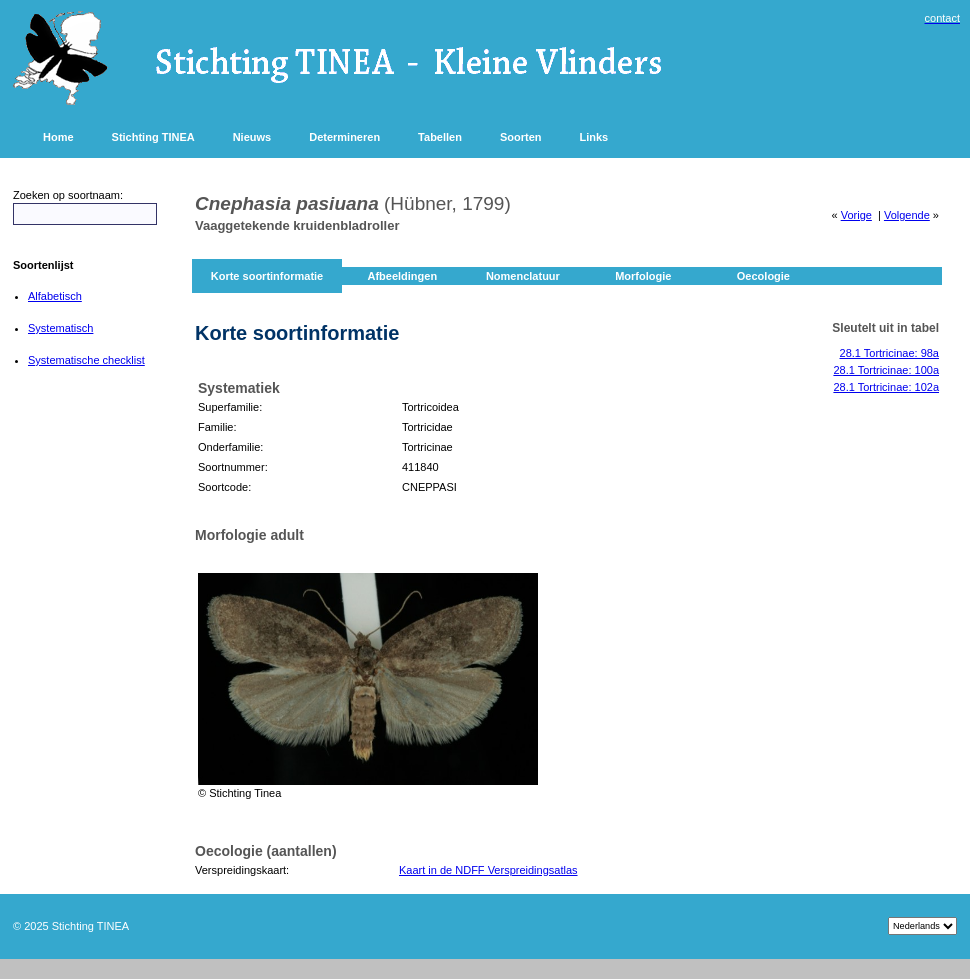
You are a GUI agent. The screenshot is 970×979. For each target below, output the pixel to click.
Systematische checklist (86, 360)
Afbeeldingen (402, 276)
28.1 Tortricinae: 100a (886, 370)
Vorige (856, 215)
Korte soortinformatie (267, 276)
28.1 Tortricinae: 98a (889, 353)
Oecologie (763, 276)
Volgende (907, 215)
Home (58, 137)
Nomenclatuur (523, 276)
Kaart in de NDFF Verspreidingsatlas (488, 870)
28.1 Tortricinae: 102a (886, 387)
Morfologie (643, 276)
